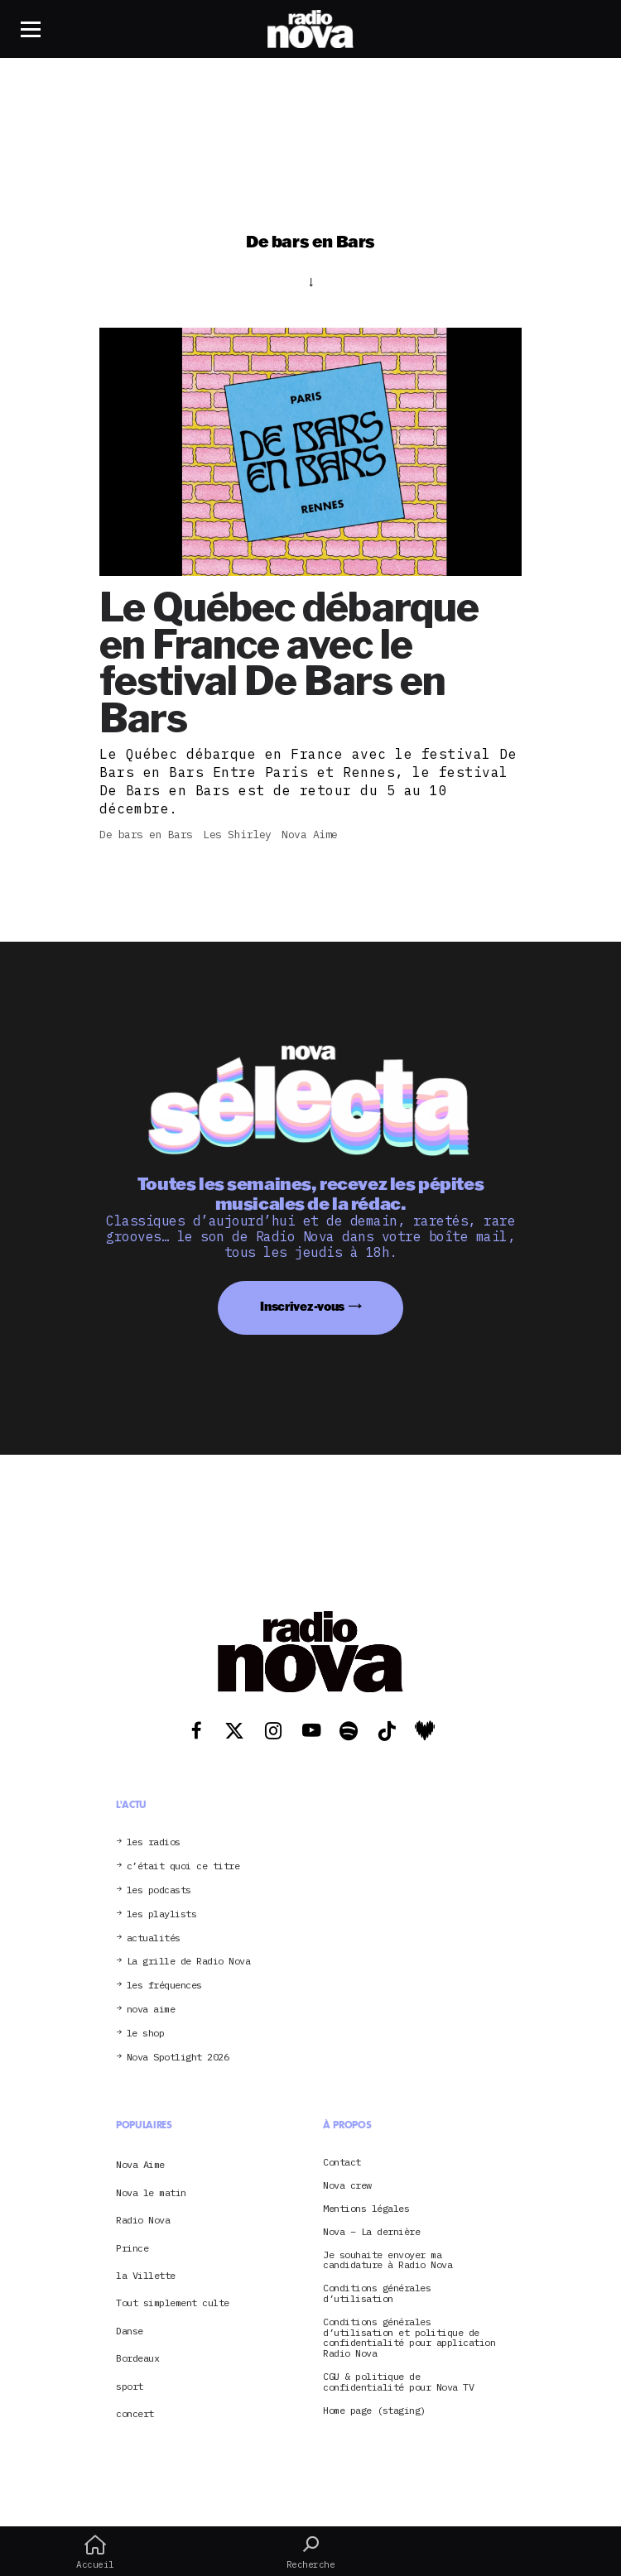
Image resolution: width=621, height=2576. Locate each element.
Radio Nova (143, 2220)
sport (129, 2386)
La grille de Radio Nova (189, 1961)
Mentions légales (366, 2209)
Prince (132, 2248)
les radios (154, 1842)
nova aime (151, 2009)
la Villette (146, 2275)
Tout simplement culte (172, 2302)
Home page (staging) (374, 2411)
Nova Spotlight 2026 (178, 2057)
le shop (146, 2033)
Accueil (95, 2552)
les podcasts (159, 1890)
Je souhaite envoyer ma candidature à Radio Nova (387, 2260)
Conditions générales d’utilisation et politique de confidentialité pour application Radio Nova (409, 2338)
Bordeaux (137, 2358)
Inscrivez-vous (302, 1306)
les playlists (162, 1914)
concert (135, 2413)
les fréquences (164, 1985)
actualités (154, 1938)
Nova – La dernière (371, 2232)
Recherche (310, 2552)
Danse (129, 2330)
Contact (342, 2162)
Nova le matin (151, 2192)
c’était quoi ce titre (183, 1866)
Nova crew (347, 2185)
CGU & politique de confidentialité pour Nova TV (398, 2382)
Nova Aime (140, 2164)
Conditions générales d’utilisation (377, 2294)
